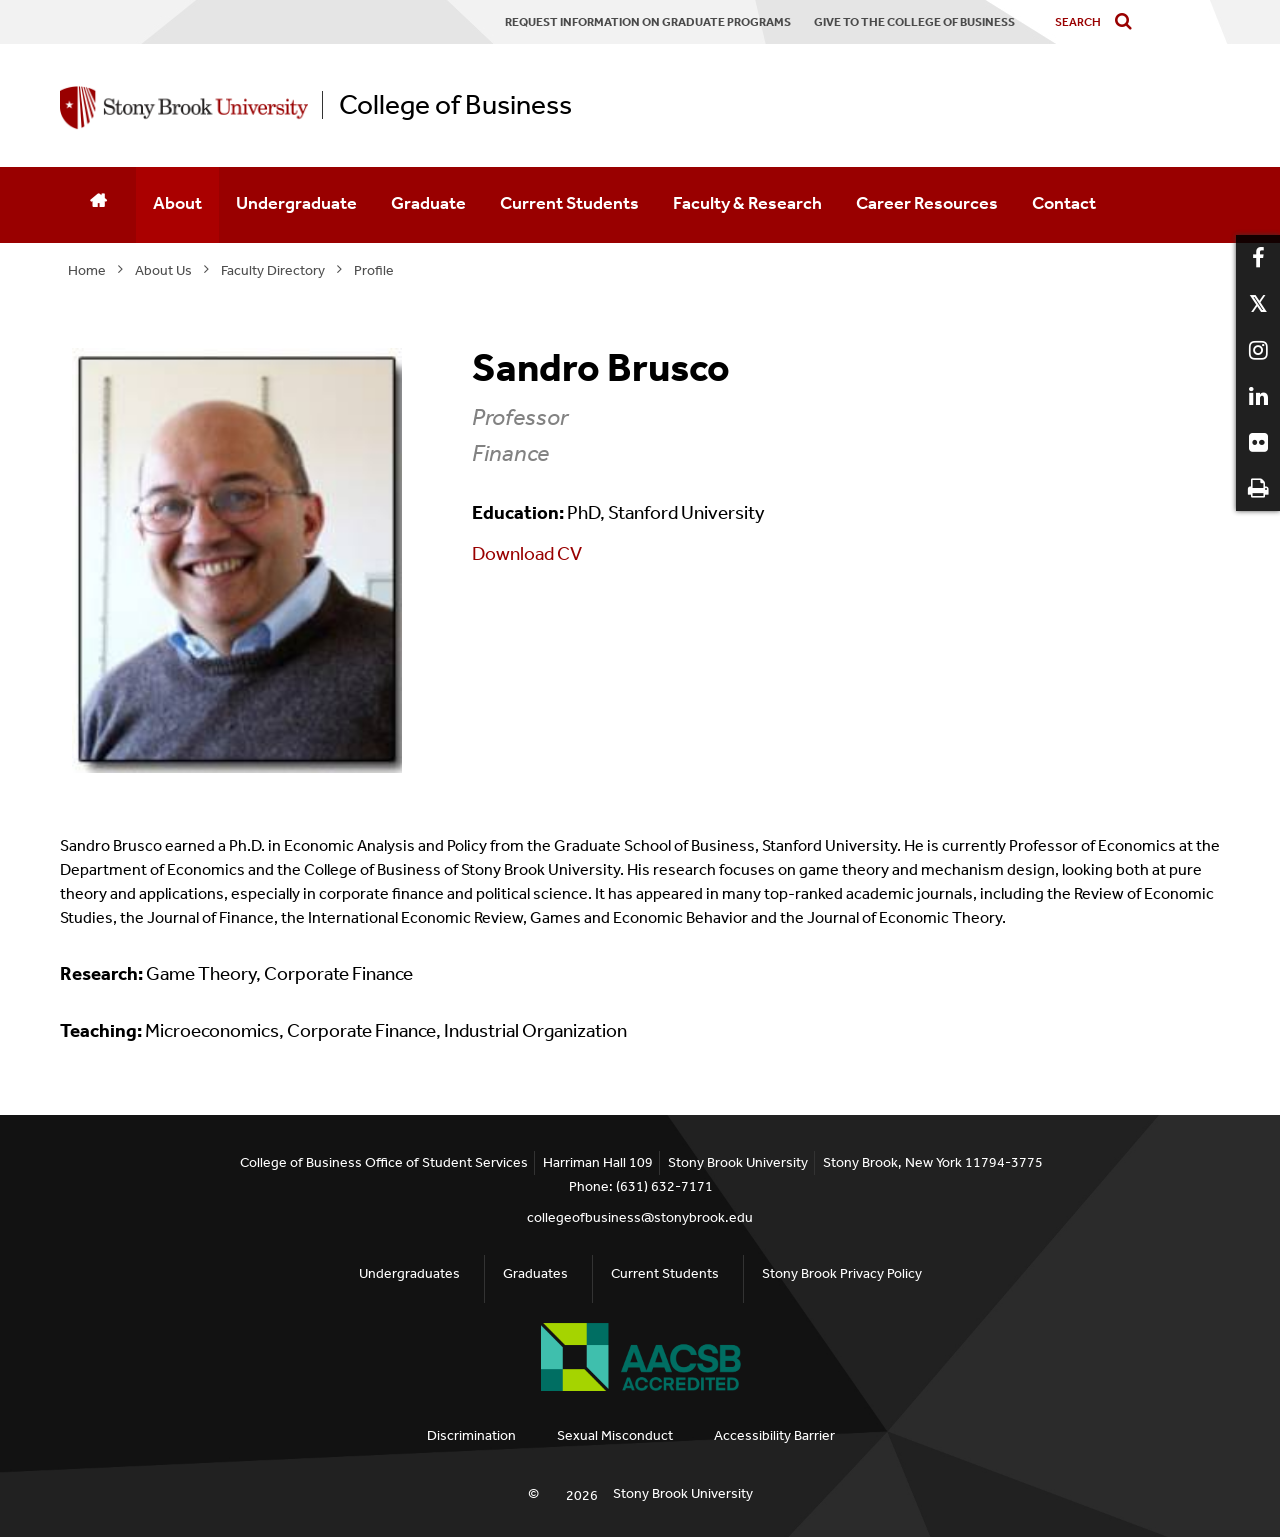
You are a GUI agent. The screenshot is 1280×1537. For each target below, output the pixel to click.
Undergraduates (409, 1273)
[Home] (98, 205)
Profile (374, 270)
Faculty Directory (273, 270)
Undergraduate (296, 203)
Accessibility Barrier (774, 1435)
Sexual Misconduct (615, 1435)
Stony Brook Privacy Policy (842, 1273)
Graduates (535, 1273)
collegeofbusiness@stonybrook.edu (640, 1217)
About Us (163, 270)
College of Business (455, 105)
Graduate (428, 203)
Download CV (527, 554)
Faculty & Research (747, 203)
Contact (1064, 203)
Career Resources (927, 203)
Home (87, 270)
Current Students (569, 203)
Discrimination (471, 1435)
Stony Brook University (683, 1493)
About (177, 203)
